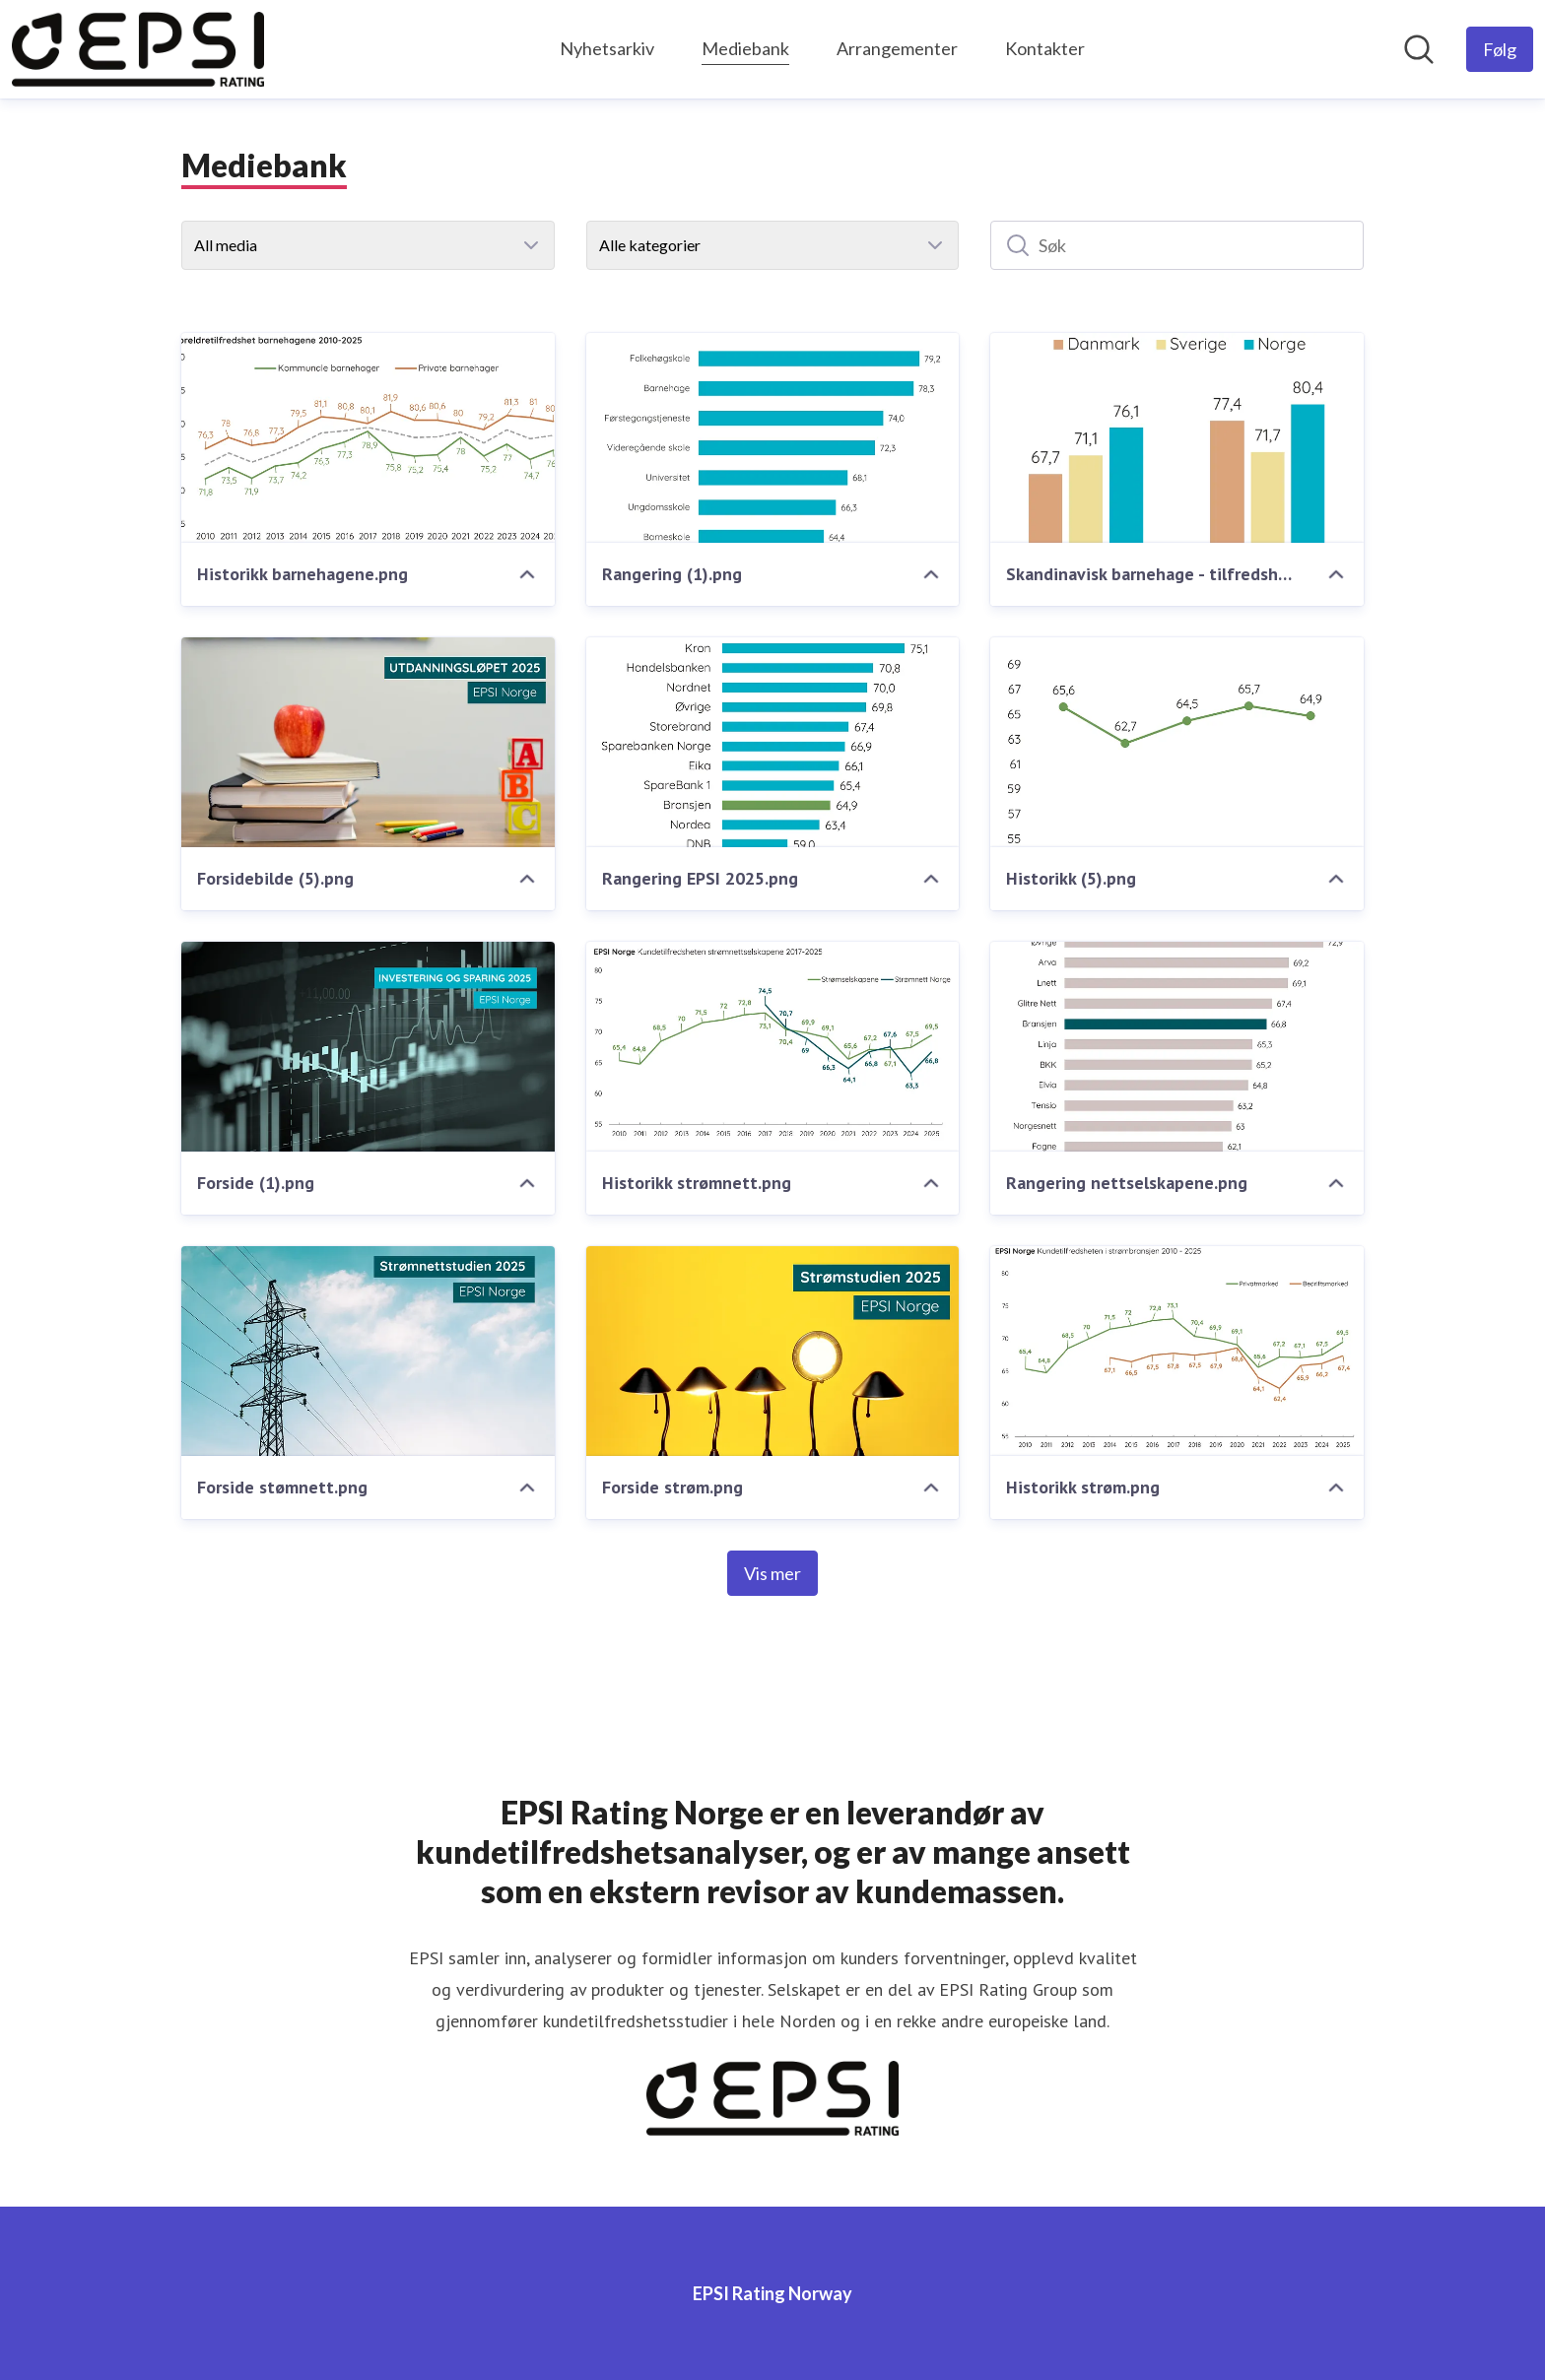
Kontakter (1045, 48)
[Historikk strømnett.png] (773, 1047)
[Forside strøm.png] (773, 1351)
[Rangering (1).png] (773, 438)
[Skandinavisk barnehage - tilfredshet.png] (1177, 438)
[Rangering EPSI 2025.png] (773, 742)
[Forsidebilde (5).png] (368, 742)
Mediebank (745, 46)
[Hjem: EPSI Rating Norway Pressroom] (138, 49)
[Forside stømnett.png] (368, 1351)
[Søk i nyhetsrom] (1419, 49)
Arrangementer (897, 48)
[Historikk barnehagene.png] (368, 438)
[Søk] (1177, 245)
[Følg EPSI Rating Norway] (1499, 49)
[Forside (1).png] (368, 1047)
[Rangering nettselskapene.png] (1177, 1047)
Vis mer (772, 1573)
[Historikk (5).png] (1177, 742)
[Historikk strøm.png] (1177, 1351)
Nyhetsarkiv (607, 48)
